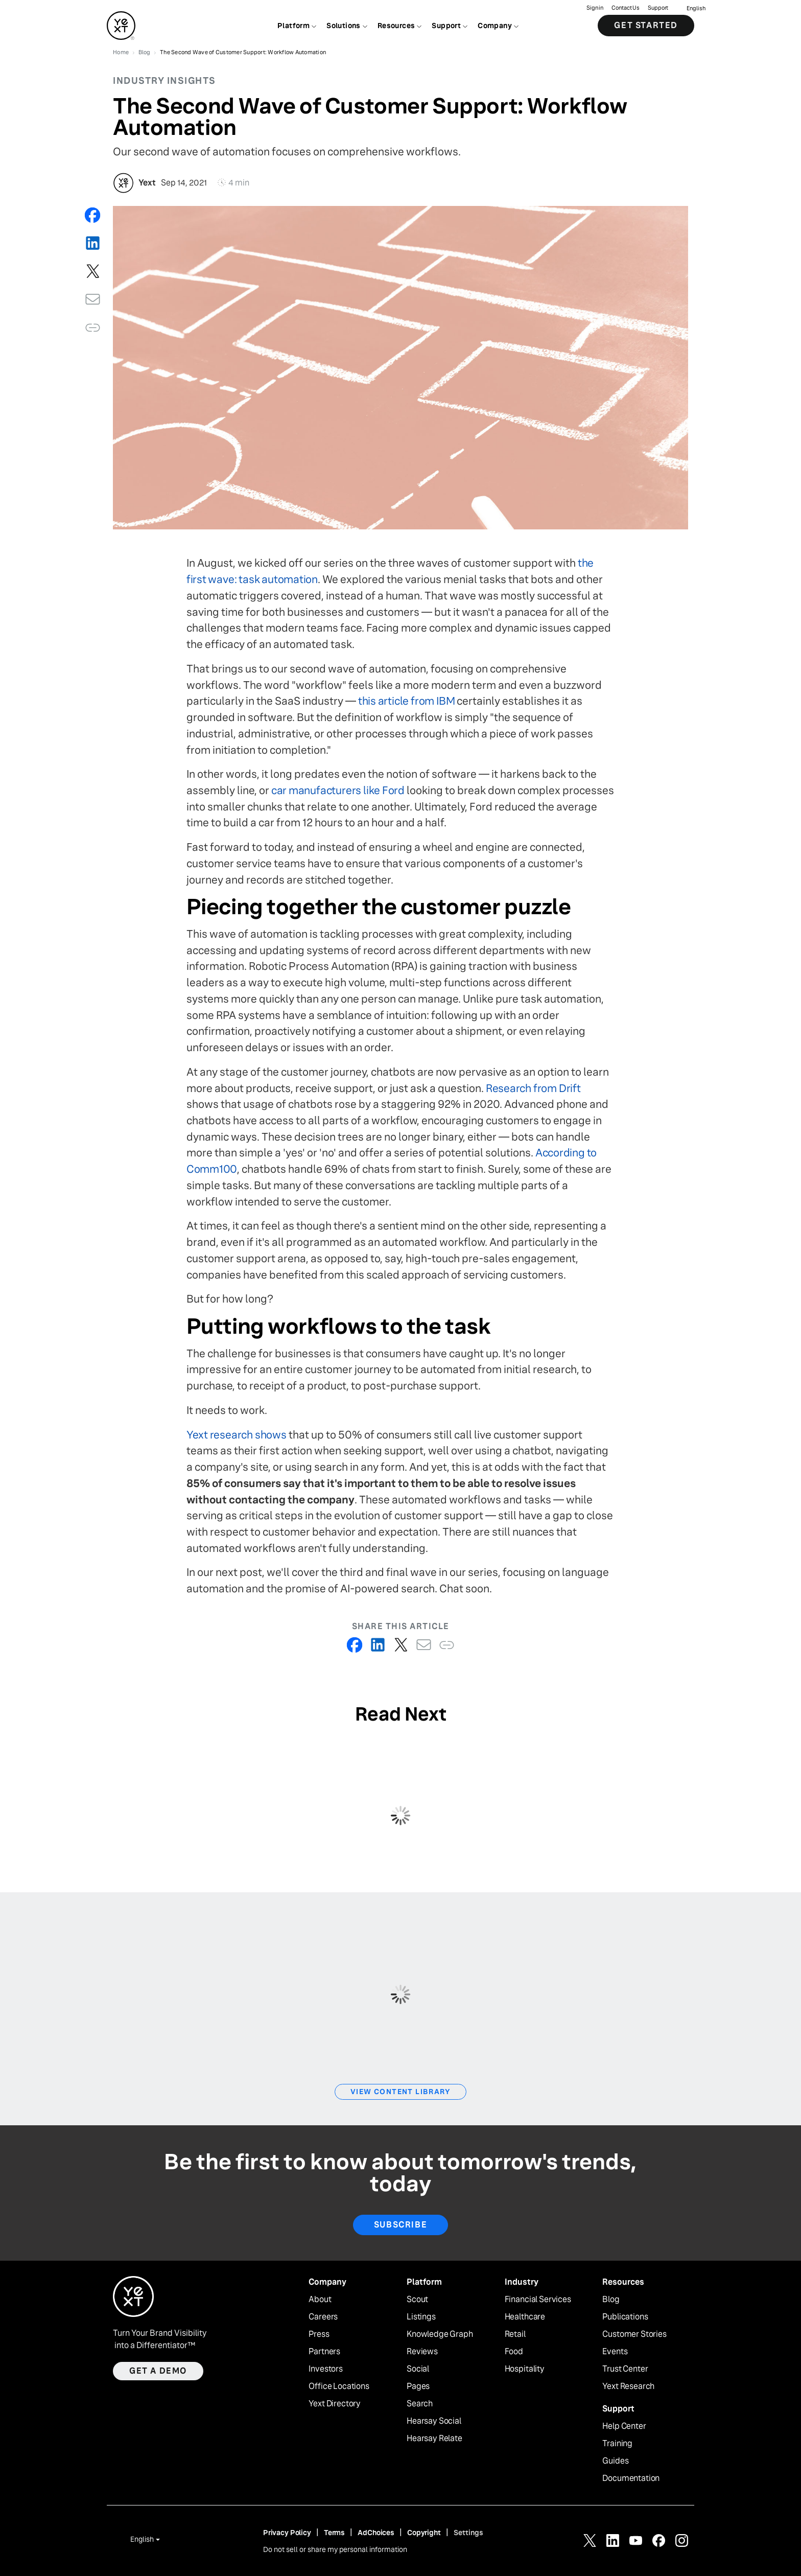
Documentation (630, 2478)
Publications (625, 2317)
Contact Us (625, 8)
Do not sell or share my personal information (335, 2549)
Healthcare (525, 2317)
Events (614, 2352)
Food (514, 2352)
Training (617, 2444)
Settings (468, 2532)
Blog (610, 2299)
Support (658, 8)
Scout (417, 2299)
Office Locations (339, 2386)
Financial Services (538, 2299)
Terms (334, 2532)
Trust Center (625, 2369)
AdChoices (376, 2532)
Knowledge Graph (440, 2334)
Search (420, 2404)
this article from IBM (406, 701)
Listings (421, 2317)
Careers (323, 2317)
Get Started (646, 25)
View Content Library (400, 2091)
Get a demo (158, 2370)
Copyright (424, 2532)
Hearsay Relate (434, 2438)
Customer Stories (634, 2334)
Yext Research (628, 2386)
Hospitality (525, 2369)
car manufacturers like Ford (338, 790)
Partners (324, 2352)
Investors (326, 2369)
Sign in (594, 8)
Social (418, 2369)
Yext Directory (335, 2404)
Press (319, 2334)
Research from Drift (533, 1088)
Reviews (422, 2352)
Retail (515, 2334)
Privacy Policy (287, 2532)
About (320, 2299)
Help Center (624, 2426)
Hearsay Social (434, 2421)
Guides (615, 2461)
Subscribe (400, 2224)
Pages (418, 2386)
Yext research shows (236, 1435)
